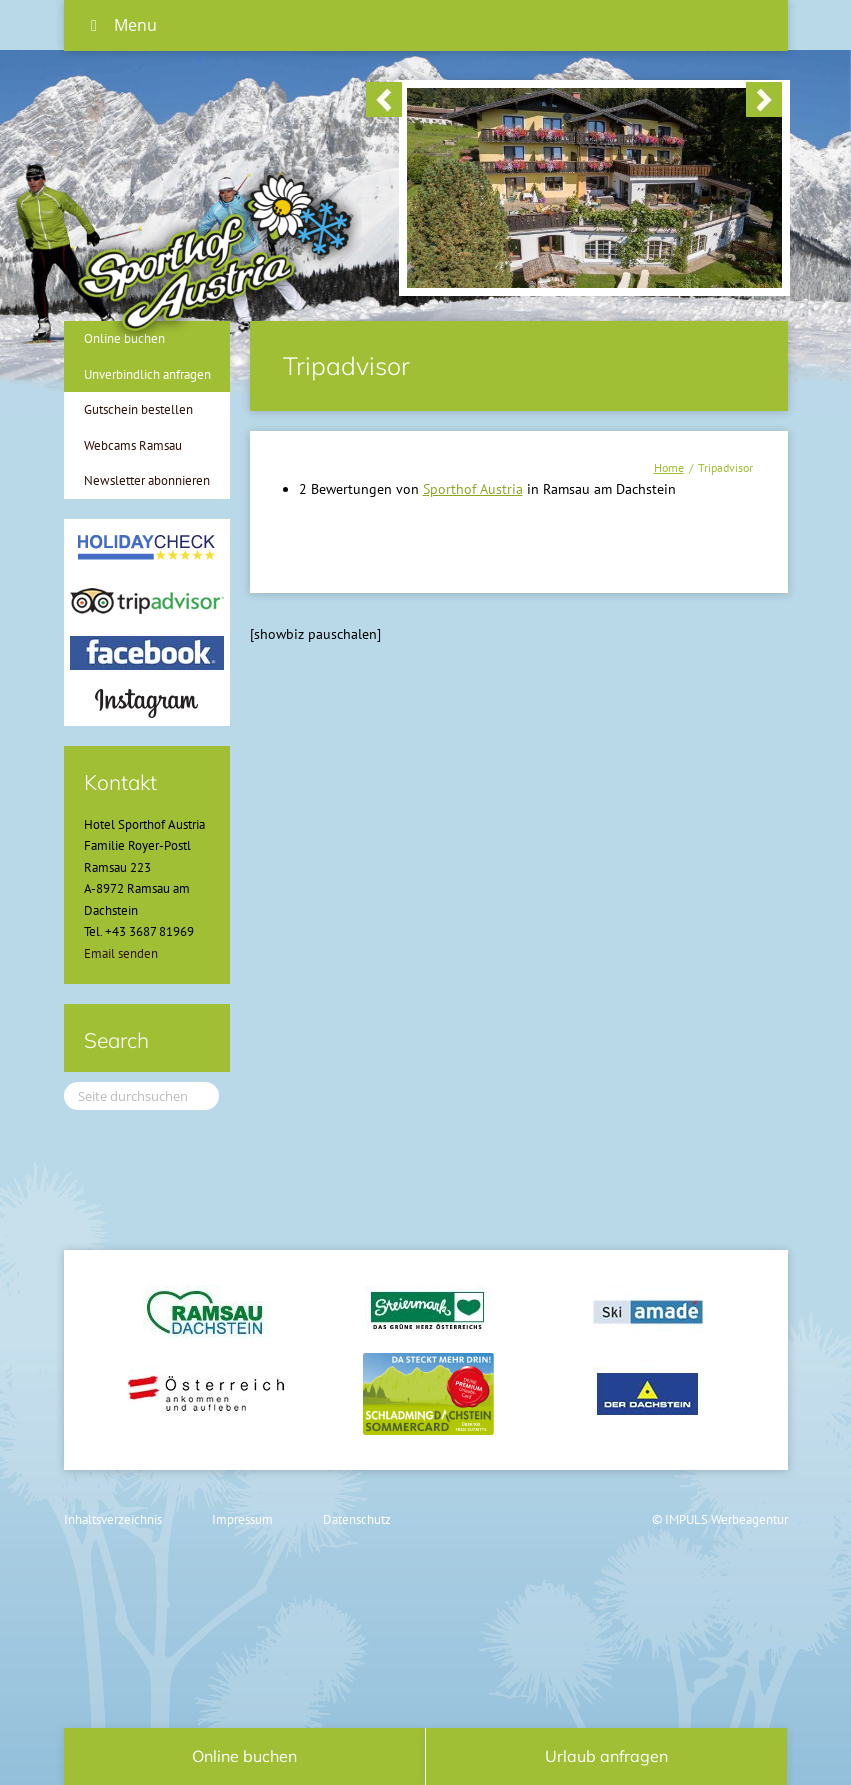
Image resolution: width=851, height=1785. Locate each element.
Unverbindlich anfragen (147, 374)
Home (669, 467)
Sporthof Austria (473, 489)
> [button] (764, 99)
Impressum (242, 1519)
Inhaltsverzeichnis (113, 1519)
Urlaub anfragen (606, 1756)
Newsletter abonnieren (147, 480)
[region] (574, 101)
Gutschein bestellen (138, 409)
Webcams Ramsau (133, 445)
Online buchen (244, 1756)
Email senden (121, 953)
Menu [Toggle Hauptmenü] (120, 25)
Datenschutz (357, 1519)
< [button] (384, 99)
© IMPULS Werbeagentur (720, 1519)
